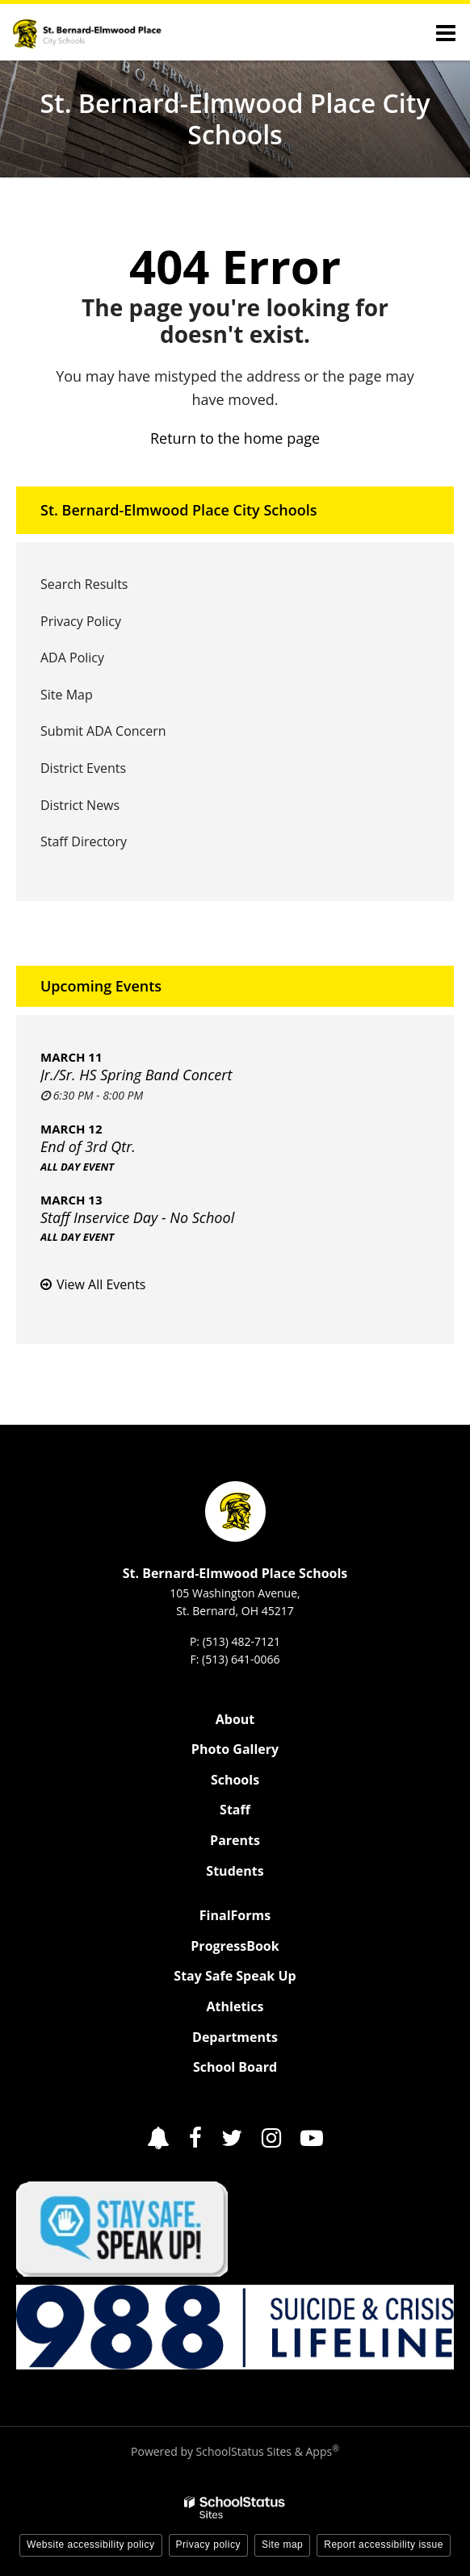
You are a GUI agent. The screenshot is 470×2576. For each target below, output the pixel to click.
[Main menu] (446, 32)
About (235, 1719)
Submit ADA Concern (103, 731)
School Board (235, 2067)
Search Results (84, 584)
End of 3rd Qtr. (88, 1146)
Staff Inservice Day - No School (137, 1217)
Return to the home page (235, 438)
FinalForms (235, 1915)
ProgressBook (235, 1946)
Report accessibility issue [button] (383, 2544)
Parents (235, 1840)
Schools (235, 1780)
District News (80, 805)
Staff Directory (83, 841)
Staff (235, 1809)
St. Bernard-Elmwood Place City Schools (178, 510)
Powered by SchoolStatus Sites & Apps (235, 2451)
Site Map (66, 694)
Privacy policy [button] (208, 2544)
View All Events (101, 1284)
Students (234, 1871)
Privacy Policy (80, 621)
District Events (83, 768)
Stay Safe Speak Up (235, 1976)
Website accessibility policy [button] (91, 2544)
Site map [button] (282, 2544)
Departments (235, 2037)
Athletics (235, 2006)
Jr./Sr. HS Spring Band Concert (136, 1074)
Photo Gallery (235, 1749)
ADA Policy (72, 657)
